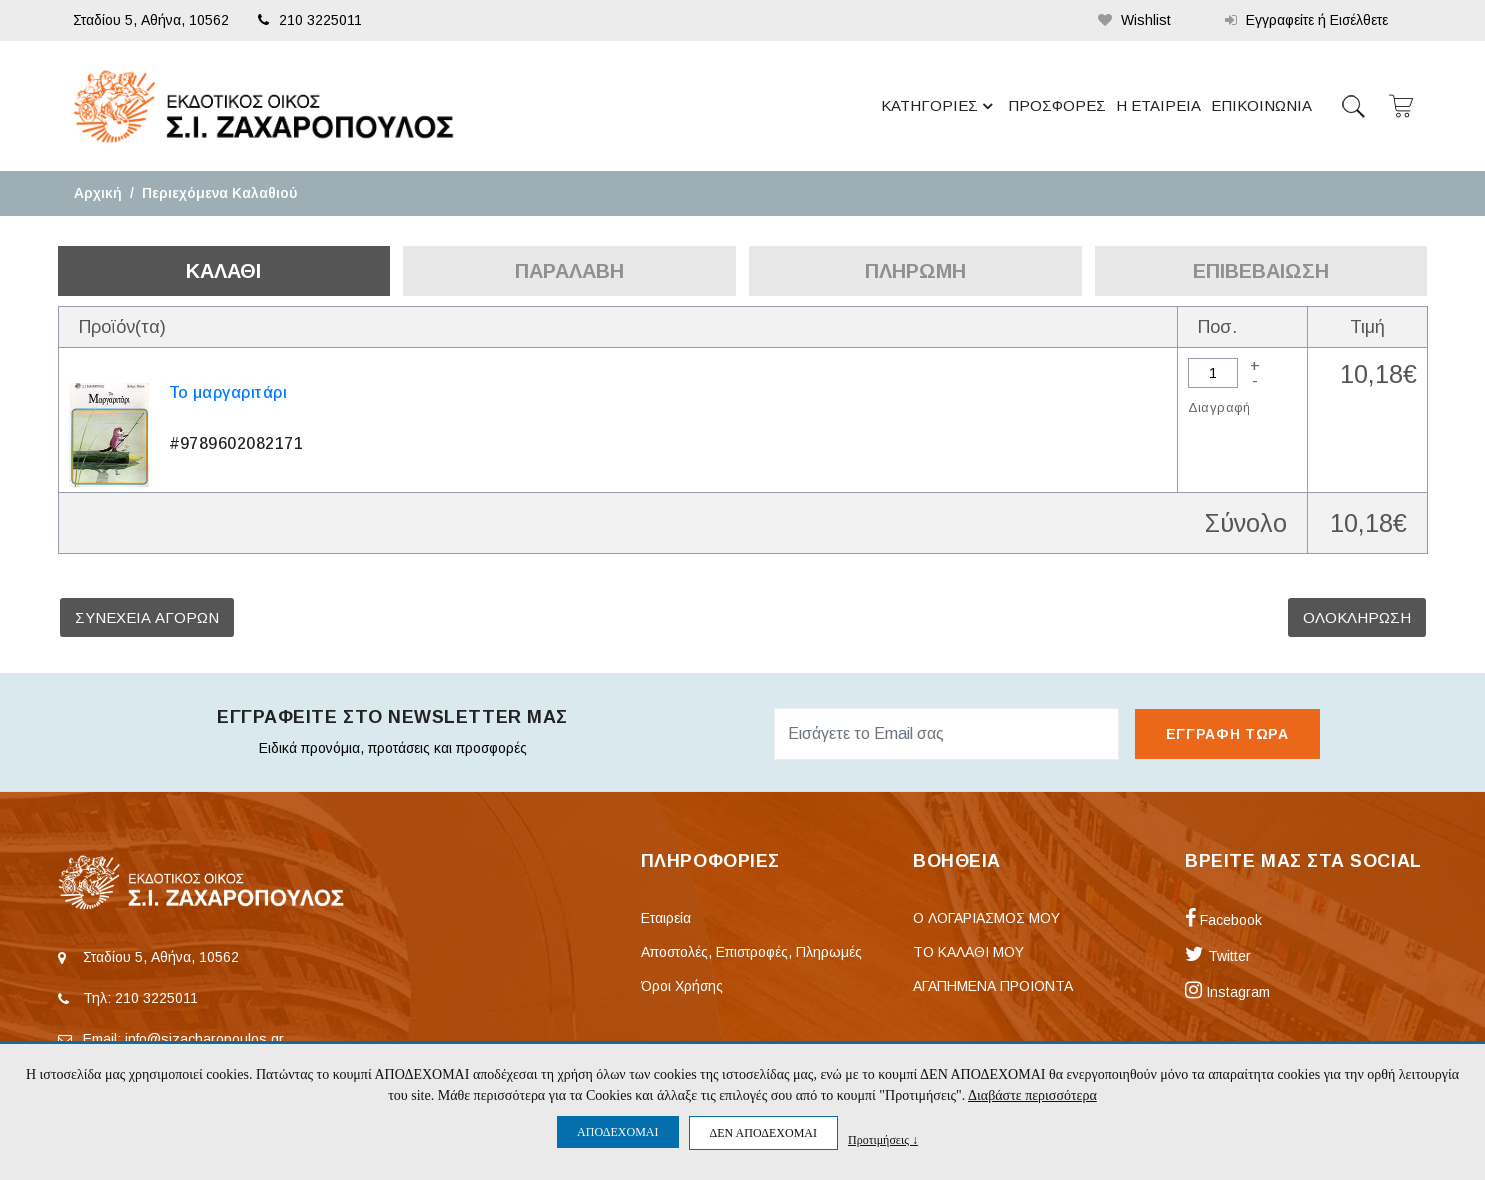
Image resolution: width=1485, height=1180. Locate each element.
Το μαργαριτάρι (228, 392)
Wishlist (1134, 20)
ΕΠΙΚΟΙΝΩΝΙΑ (1261, 105)
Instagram (1227, 992)
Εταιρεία (666, 918)
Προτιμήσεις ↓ (883, 1139)
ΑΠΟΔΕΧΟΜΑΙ (617, 1132)
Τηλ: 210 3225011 (140, 998)
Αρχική (98, 193)
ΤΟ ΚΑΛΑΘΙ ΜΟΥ (968, 952)
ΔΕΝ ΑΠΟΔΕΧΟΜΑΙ (763, 1133)
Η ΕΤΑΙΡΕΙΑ (1158, 105)
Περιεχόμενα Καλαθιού (219, 193)
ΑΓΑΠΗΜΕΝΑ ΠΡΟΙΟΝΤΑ (993, 986)
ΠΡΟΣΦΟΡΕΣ (1057, 105)
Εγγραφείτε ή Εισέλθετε (1306, 20)
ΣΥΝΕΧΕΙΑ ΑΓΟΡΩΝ (147, 617)
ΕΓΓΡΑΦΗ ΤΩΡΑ (1227, 734)
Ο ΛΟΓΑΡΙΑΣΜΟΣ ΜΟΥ (986, 918)
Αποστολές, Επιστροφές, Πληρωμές (751, 952)
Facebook (1223, 920)
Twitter (1218, 956)
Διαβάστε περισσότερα (1032, 1095)
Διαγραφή (1219, 407)
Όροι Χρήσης (682, 986)
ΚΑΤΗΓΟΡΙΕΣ (940, 106)
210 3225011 (310, 20)
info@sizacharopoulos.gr (204, 1039)
